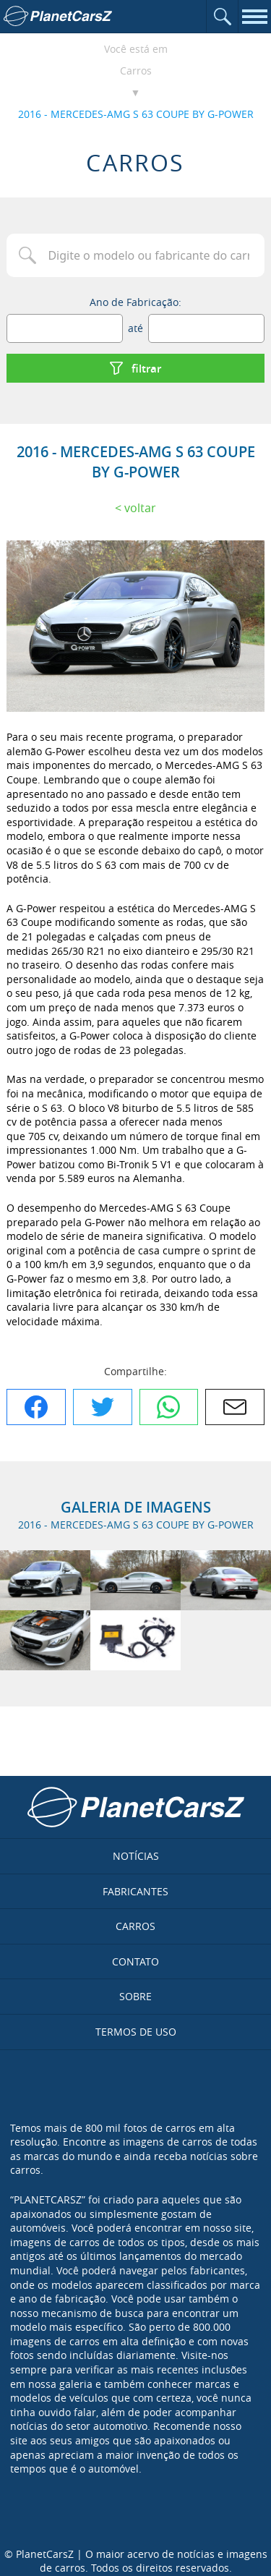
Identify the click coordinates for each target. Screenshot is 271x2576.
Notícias (136, 1856)
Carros (136, 70)
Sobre (135, 1996)
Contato (135, 1961)
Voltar (140, 508)
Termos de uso (135, 2032)
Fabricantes (135, 1891)
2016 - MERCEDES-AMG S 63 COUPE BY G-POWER (136, 114)
